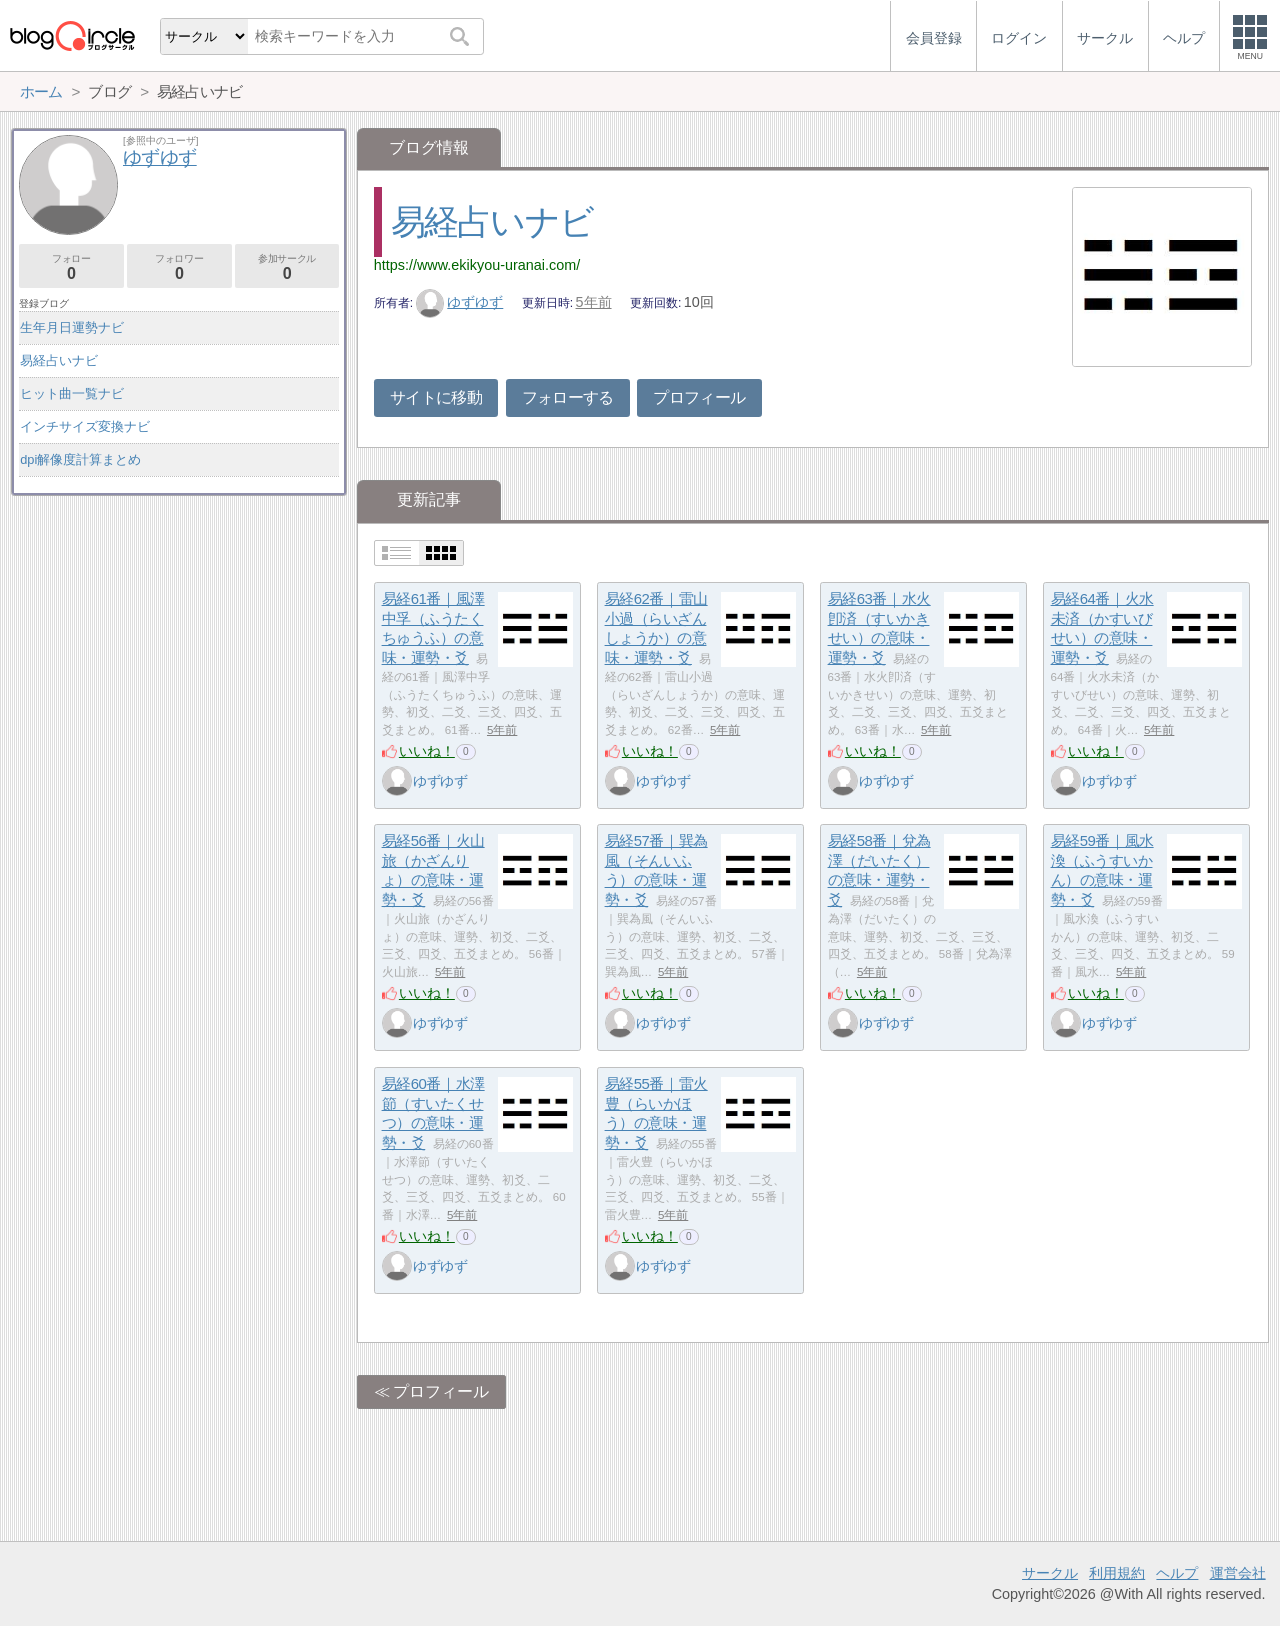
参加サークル (287, 267)
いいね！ (427, 751)
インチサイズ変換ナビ (85, 426)
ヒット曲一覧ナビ (72, 393)
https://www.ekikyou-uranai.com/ (477, 265)
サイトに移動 (436, 397)
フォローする (568, 397)
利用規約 (1117, 1573)
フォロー (71, 267)
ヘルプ (1177, 1573)
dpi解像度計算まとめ (80, 459)
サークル (1050, 1573)
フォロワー (179, 267)
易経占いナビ (492, 221)
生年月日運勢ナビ (72, 327)
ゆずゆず (460, 302)
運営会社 (1238, 1573)
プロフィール (699, 397)
